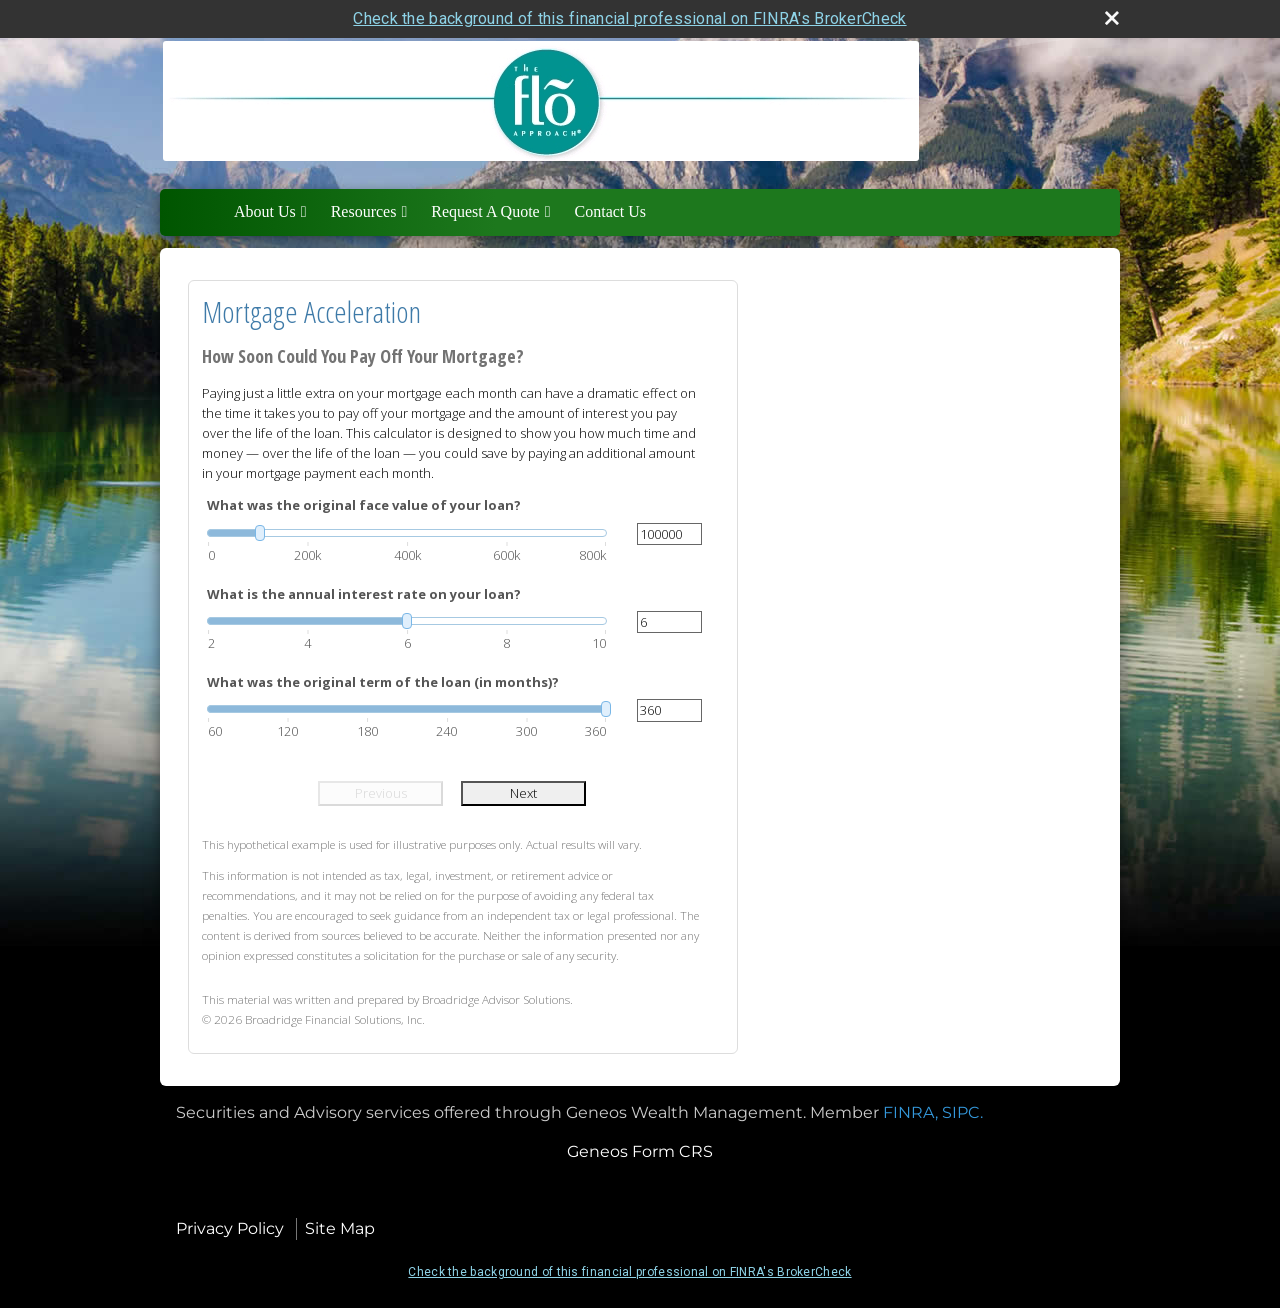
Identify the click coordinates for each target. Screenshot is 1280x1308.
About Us (265, 211)
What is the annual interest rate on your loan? (364, 594)
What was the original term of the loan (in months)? (383, 682)
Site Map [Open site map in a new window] (340, 1228)
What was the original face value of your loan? (364, 505)
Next (523, 793)
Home (201, 212)
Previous (381, 793)
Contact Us (611, 211)
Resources (364, 211)
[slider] (407, 533)
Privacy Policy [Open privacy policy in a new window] (230, 1228)
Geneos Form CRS (640, 1151)
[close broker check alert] (1112, 18)
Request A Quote (485, 211)
